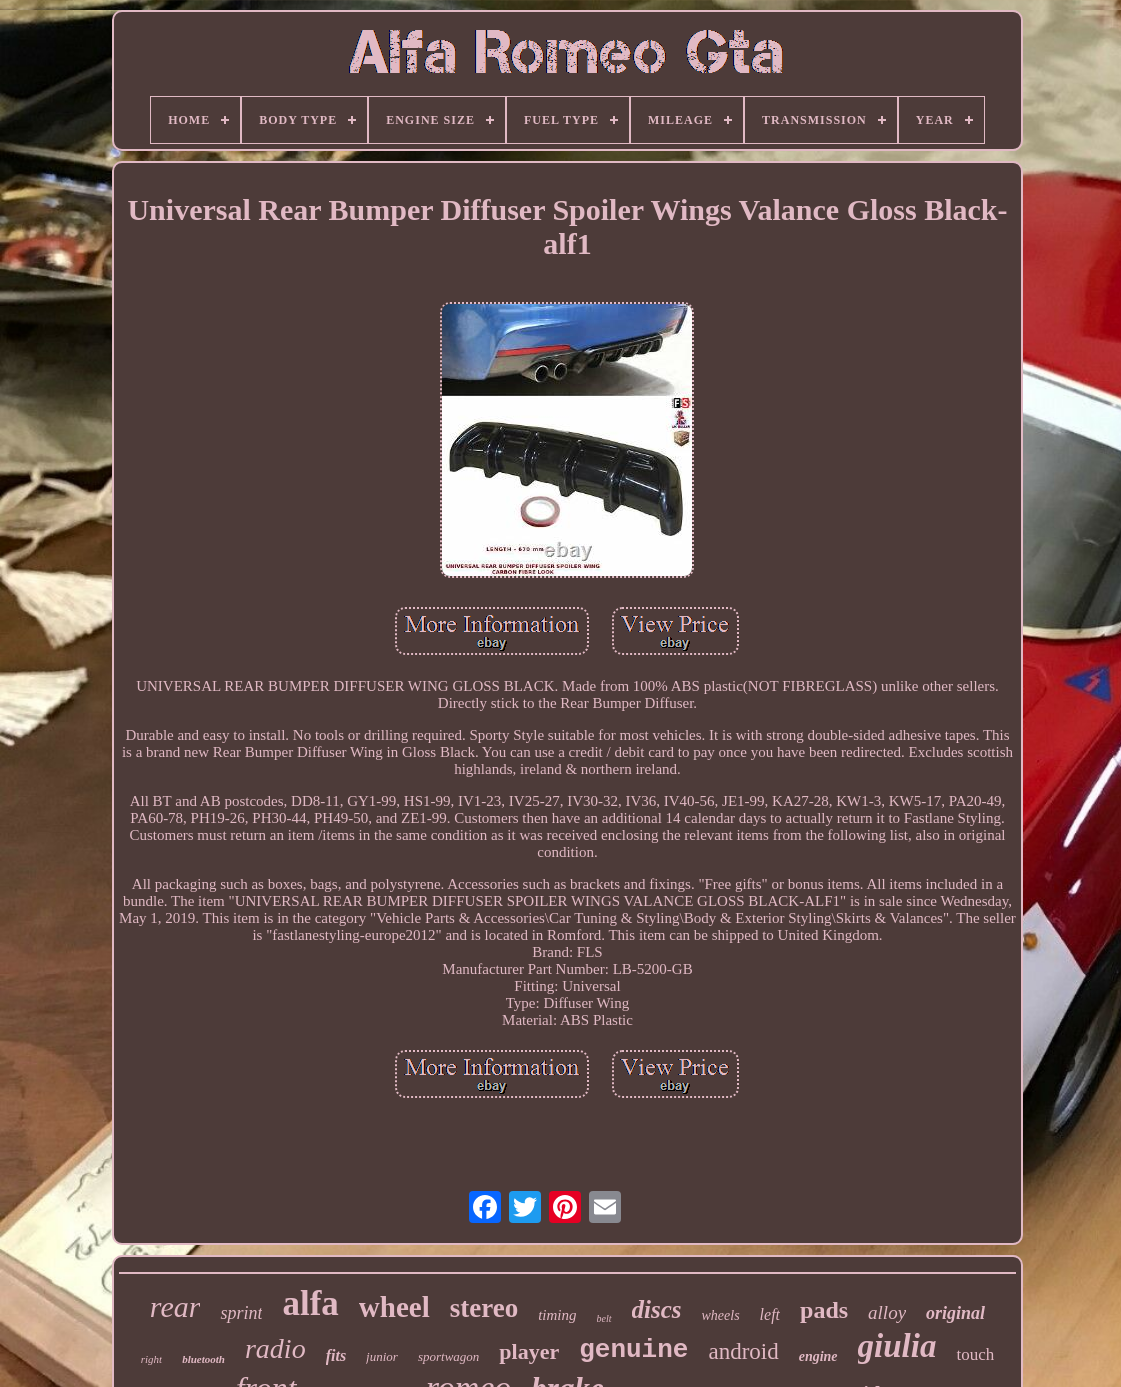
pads (824, 1310)
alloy (887, 1312)
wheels (721, 1315)
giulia (897, 1346)
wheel (394, 1307)
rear (175, 1306)
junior (382, 1356)
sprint (241, 1313)
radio (275, 1348)
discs (657, 1309)
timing (557, 1315)
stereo (484, 1308)
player (529, 1351)
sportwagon (448, 1356)
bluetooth (203, 1359)
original (955, 1313)
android (743, 1351)
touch (975, 1354)
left (770, 1314)
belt (604, 1318)
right (151, 1359)
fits (336, 1355)
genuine (633, 1350)
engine (818, 1356)
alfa (310, 1303)
